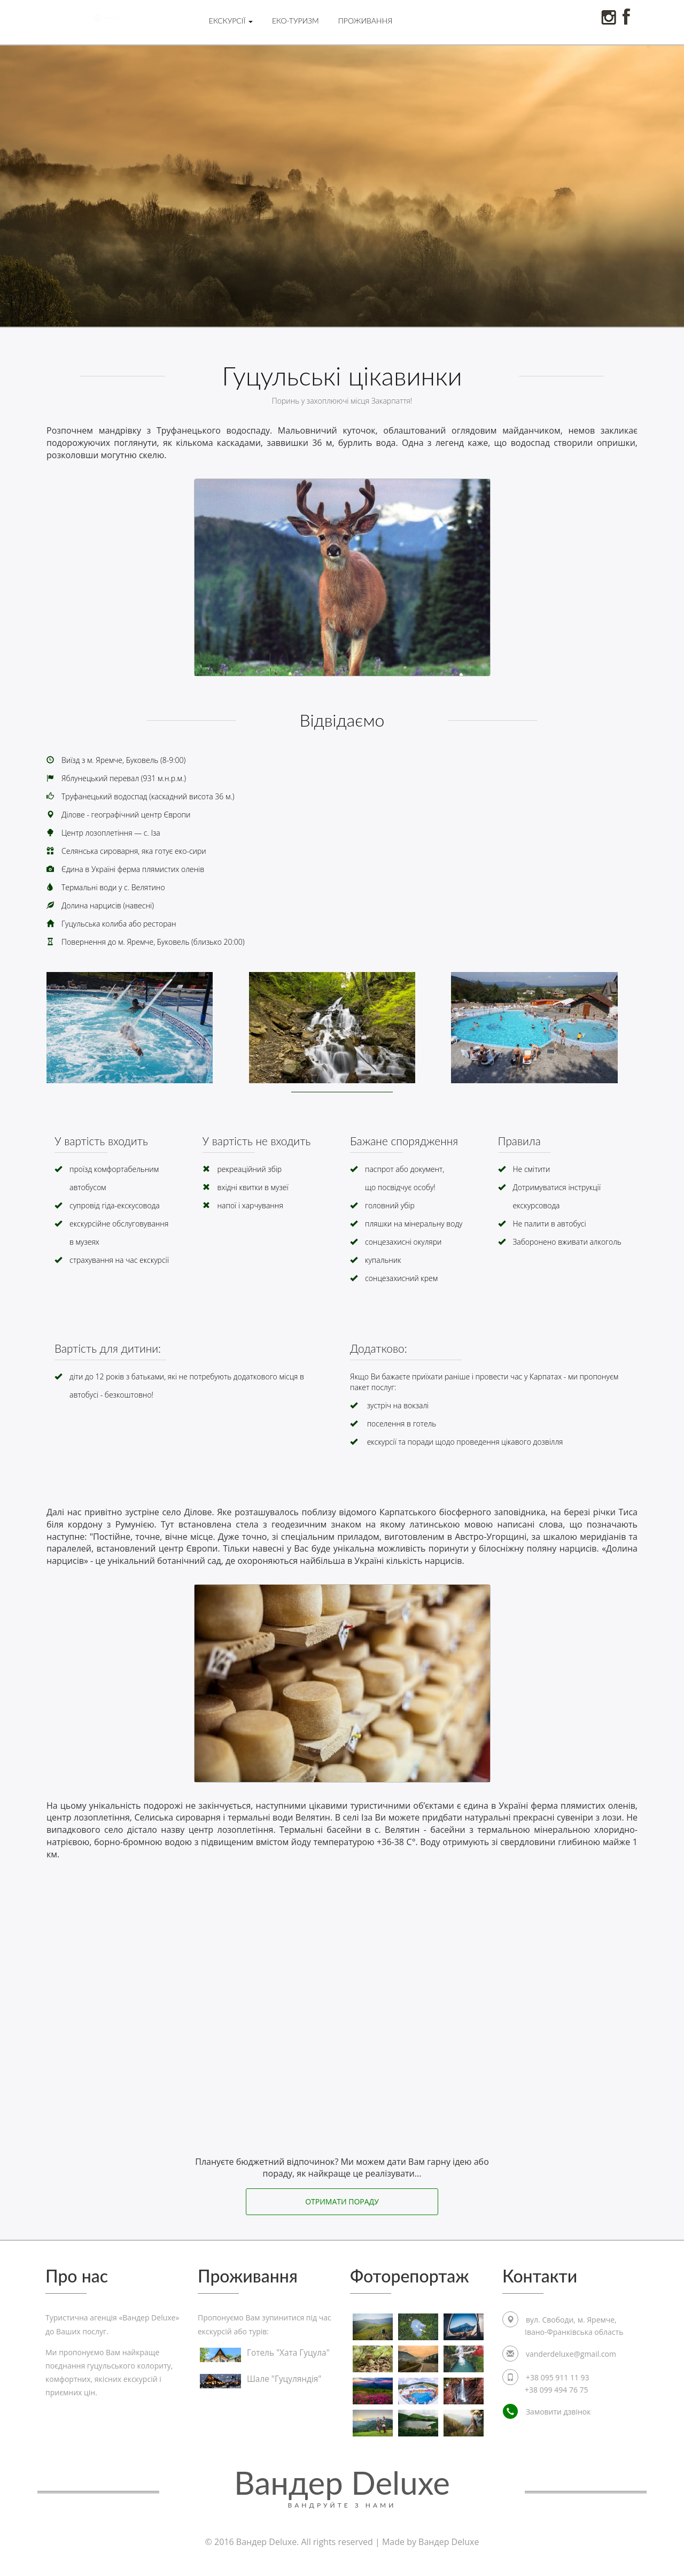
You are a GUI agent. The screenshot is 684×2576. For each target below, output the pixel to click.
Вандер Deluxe (342, 2486)
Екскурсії (231, 20)
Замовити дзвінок (546, 2413)
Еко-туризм (295, 20)
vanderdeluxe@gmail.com (571, 2355)
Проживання (365, 20)
